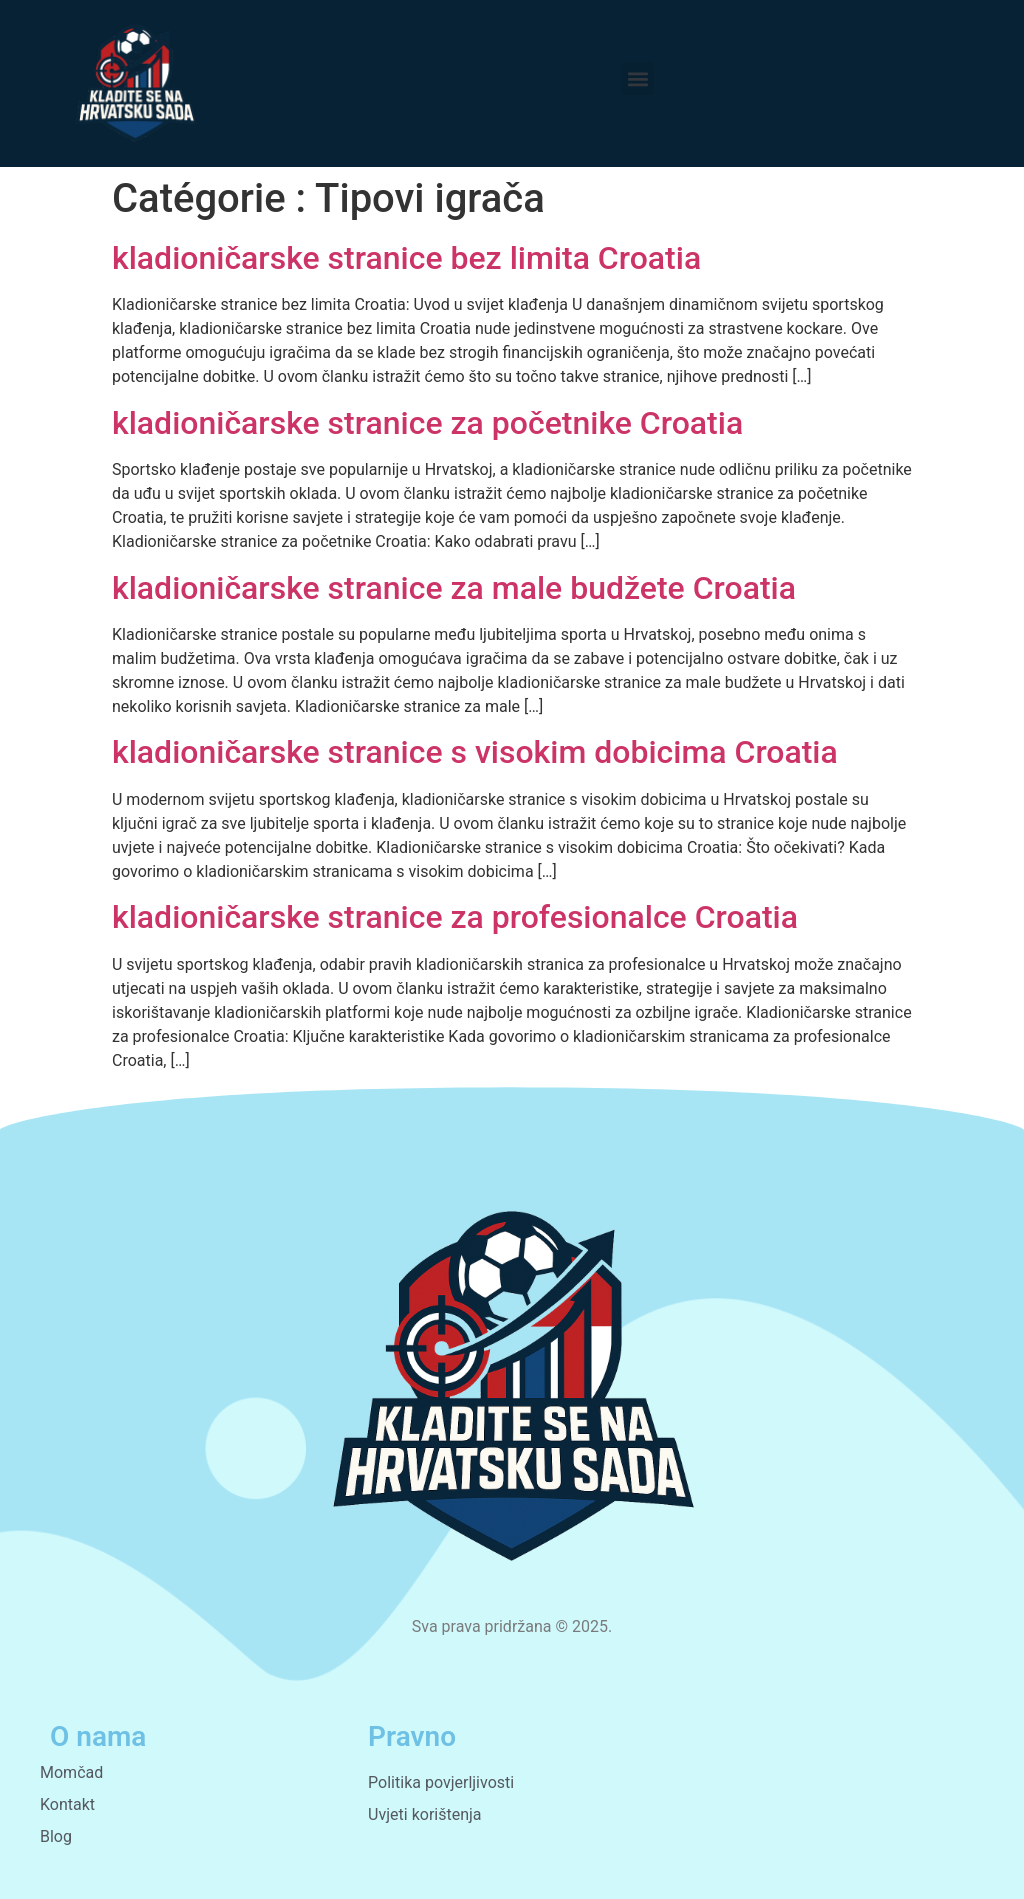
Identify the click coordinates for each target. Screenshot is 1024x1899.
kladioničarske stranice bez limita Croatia (406, 258)
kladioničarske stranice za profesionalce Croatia (455, 917)
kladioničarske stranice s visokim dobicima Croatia (475, 752)
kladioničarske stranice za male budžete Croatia (454, 588)
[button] (637, 78)
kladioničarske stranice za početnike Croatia (427, 423)
